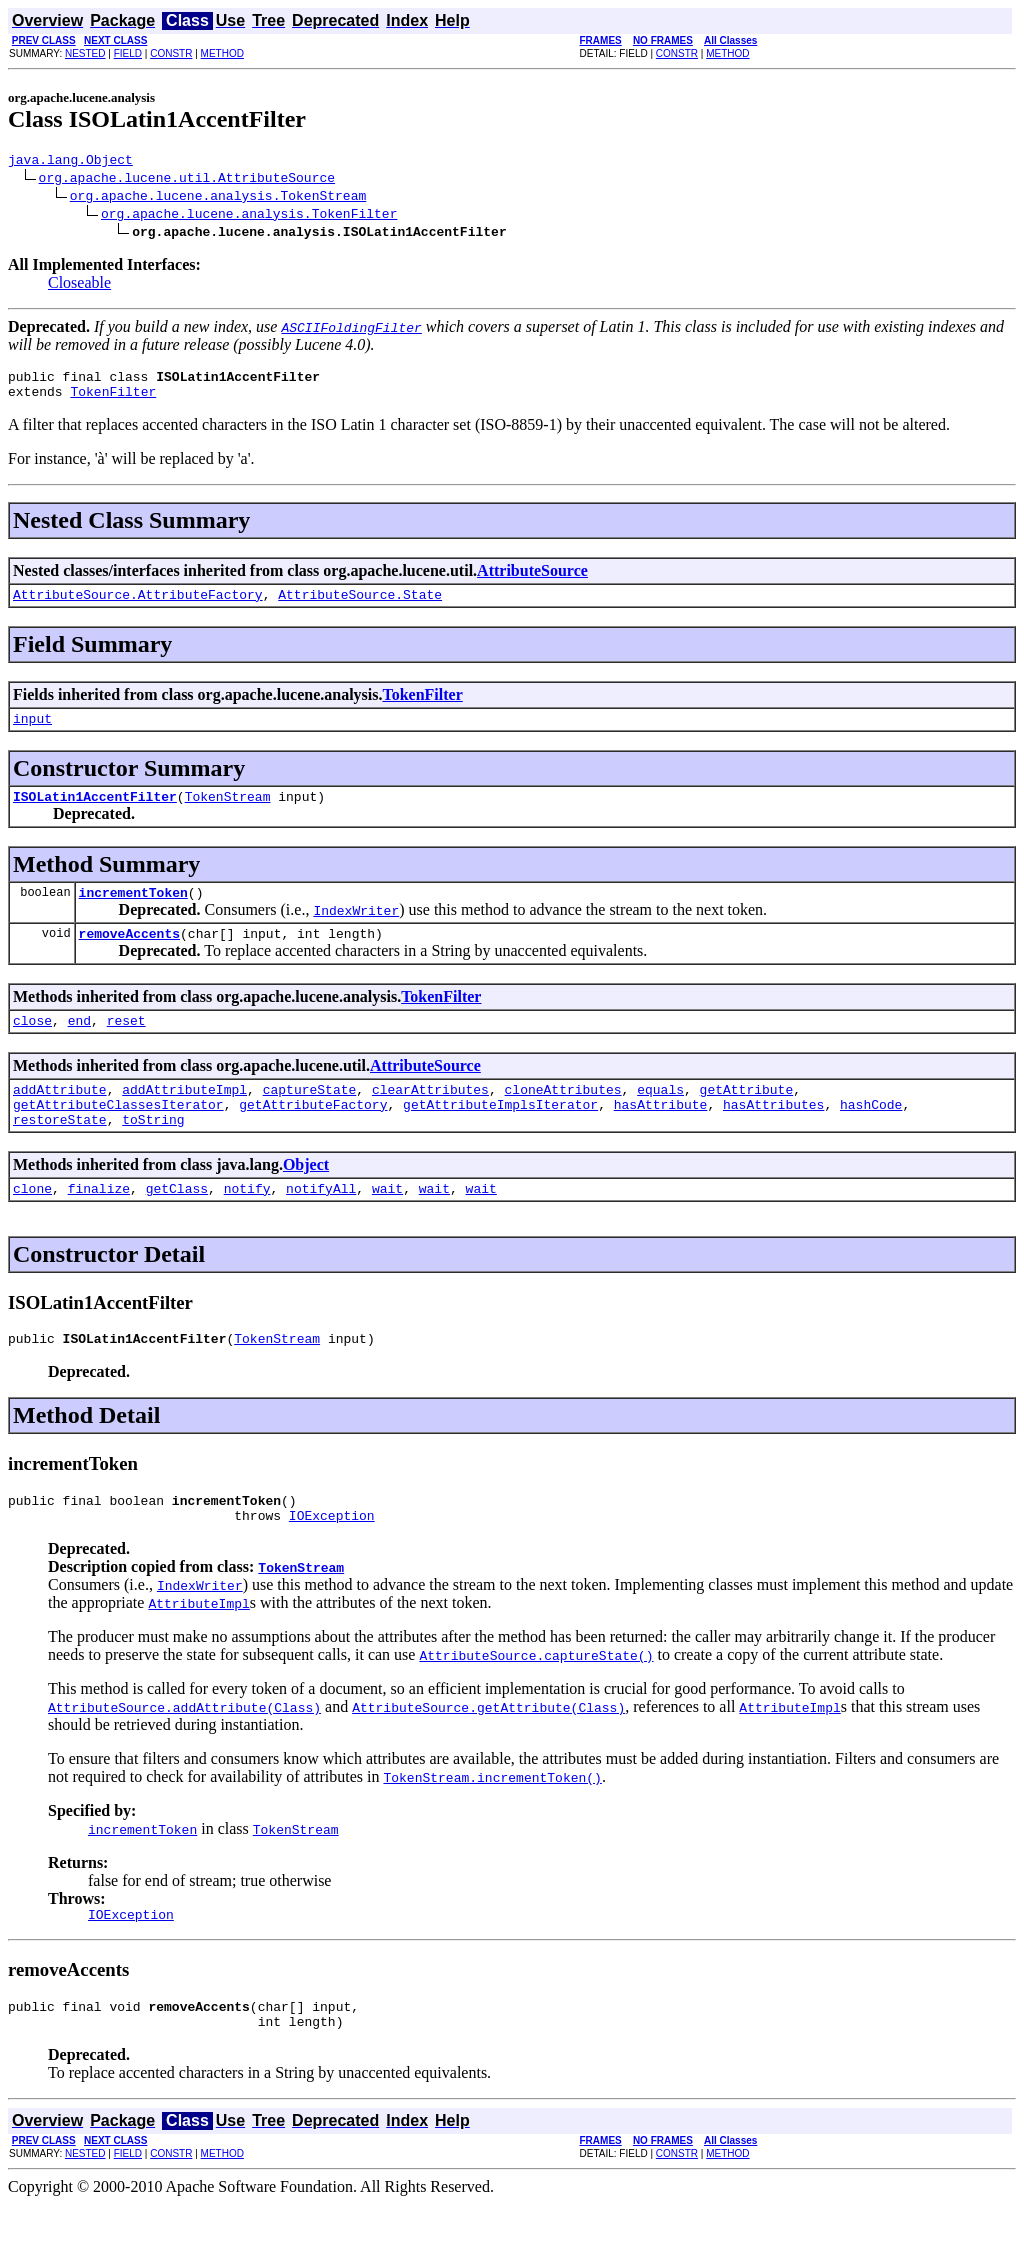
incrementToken (133, 913)
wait (387, 1227)
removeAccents (129, 957)
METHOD (222, 53)
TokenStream (228, 814)
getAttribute (747, 1119)
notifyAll (321, 1227)
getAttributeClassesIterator (118, 1137)
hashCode (871, 1137)
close (32, 1047)
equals (660, 1119)
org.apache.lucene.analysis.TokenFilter (249, 216)
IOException (332, 1563)
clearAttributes (430, 1119)
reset (126, 1047)
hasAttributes (773, 1137)
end (79, 1047)
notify (247, 1227)
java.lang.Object (70, 162)
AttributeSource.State (360, 606)
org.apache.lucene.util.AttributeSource (187, 180)
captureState (310, 1119)
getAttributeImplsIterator (500, 1137)
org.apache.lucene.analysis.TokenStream (218, 198)
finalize (99, 1227)
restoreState (60, 1155)
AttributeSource (532, 579)
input (32, 733)
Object (306, 1200)
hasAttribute (661, 1137)
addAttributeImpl (184, 1119)
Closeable (79, 285)
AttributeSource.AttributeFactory (138, 606)
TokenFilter (113, 400)
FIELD (128, 53)
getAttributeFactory (313, 1137)
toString (153, 1155)
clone (32, 1227)
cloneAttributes (562, 1119)
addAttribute (60, 1119)
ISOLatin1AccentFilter (95, 814)
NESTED (85, 53)
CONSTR (171, 53)
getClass (177, 1227)
